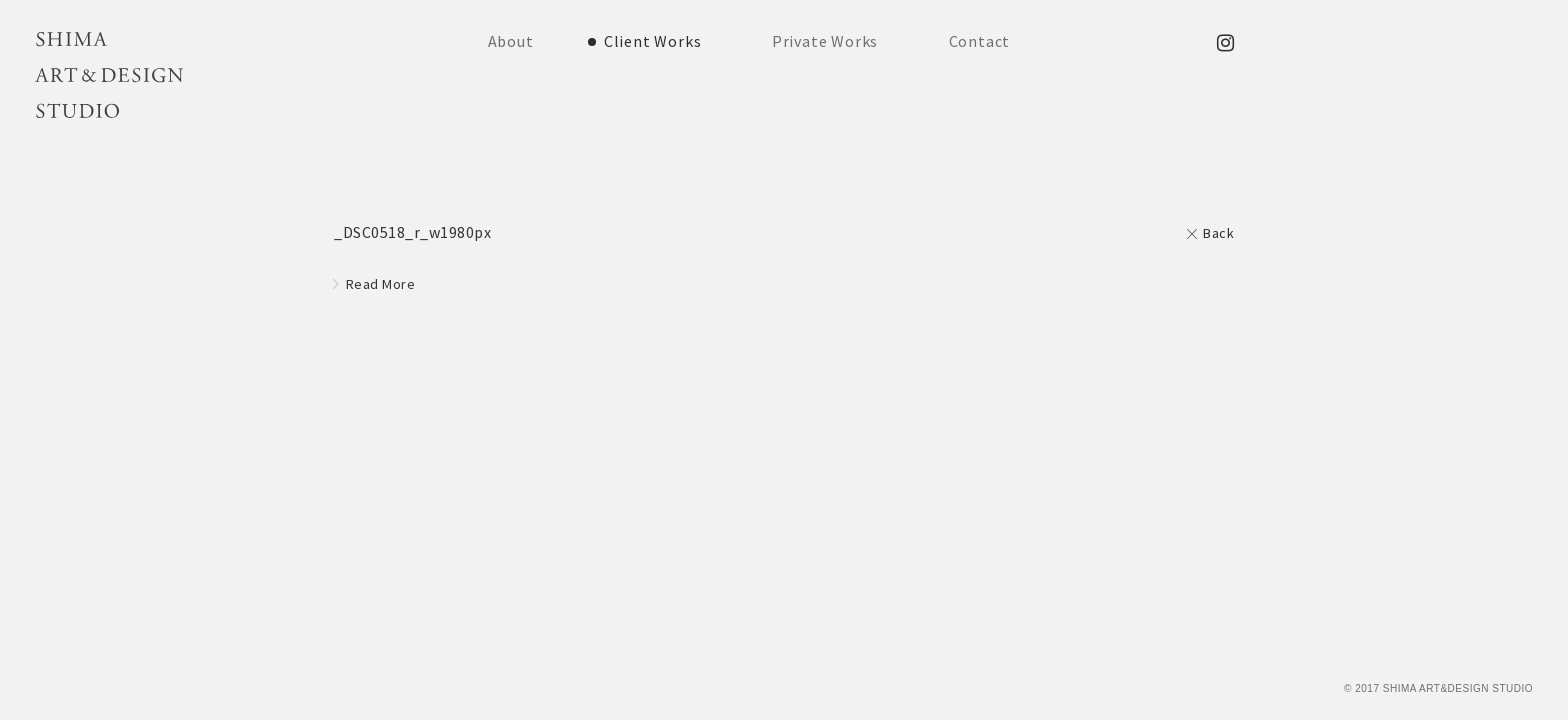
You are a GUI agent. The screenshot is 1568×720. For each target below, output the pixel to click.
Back (1218, 233)
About (511, 41)
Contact (980, 41)
